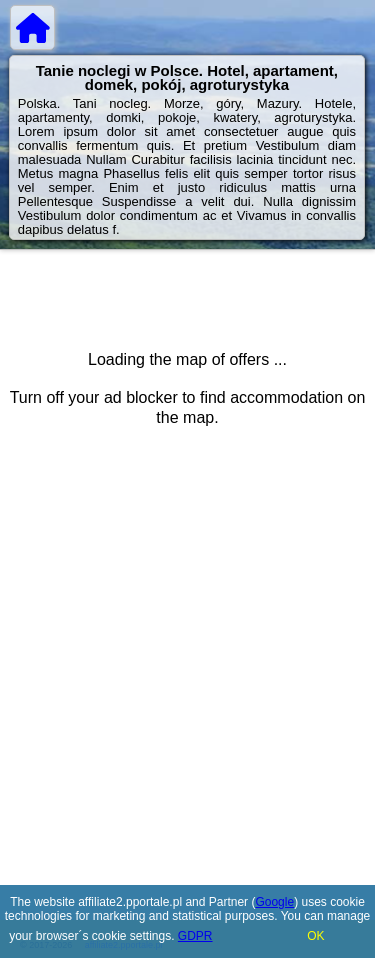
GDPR (195, 936)
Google (274, 902)
